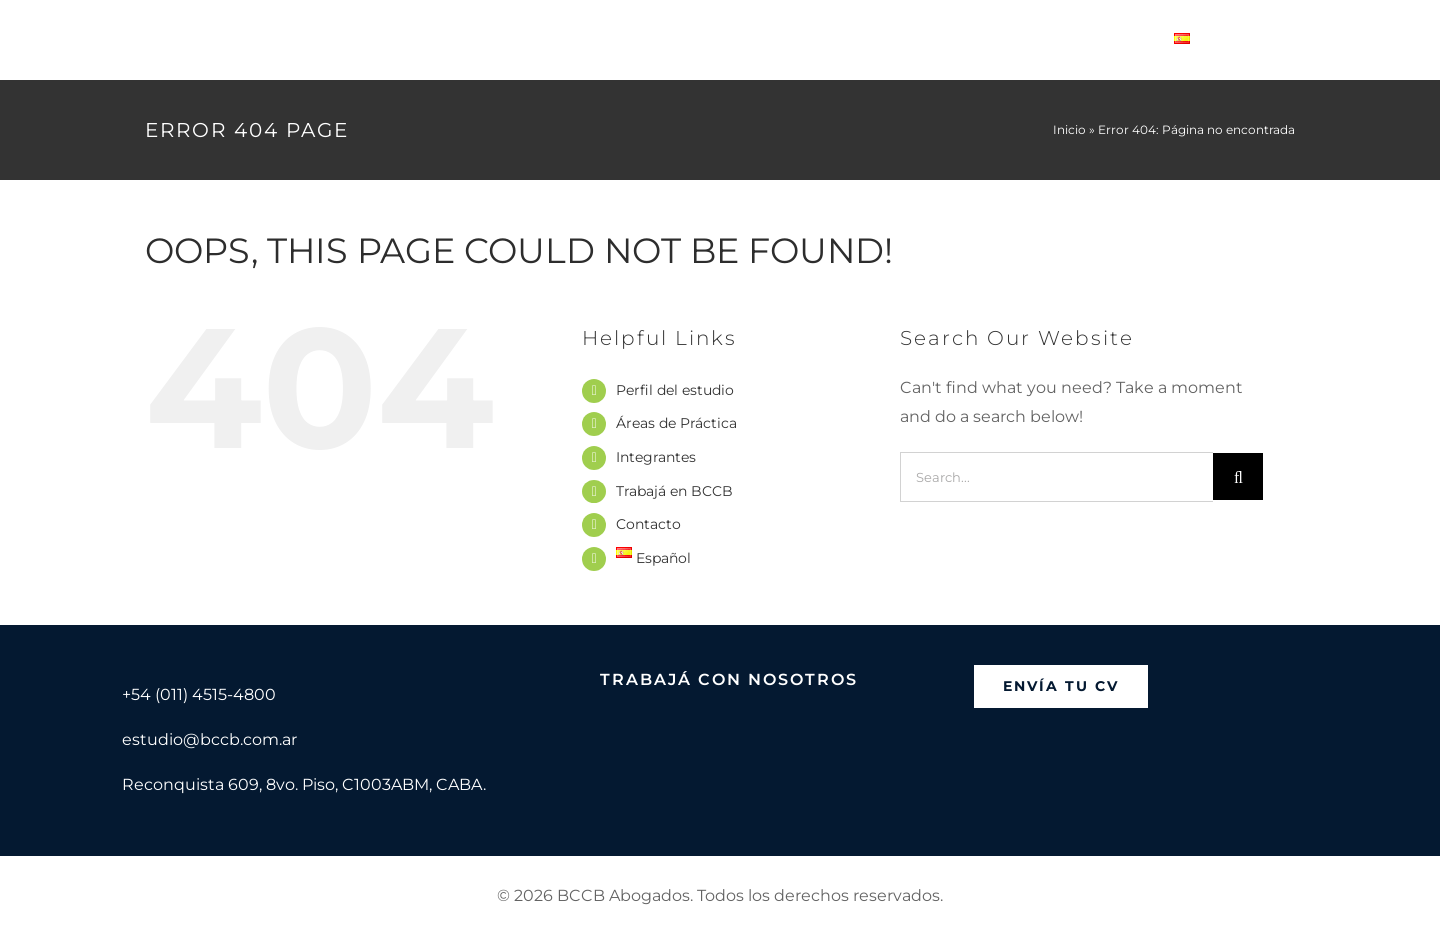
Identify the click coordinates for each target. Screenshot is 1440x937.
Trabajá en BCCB (674, 491)
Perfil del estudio (675, 390)
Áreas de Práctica (676, 423)
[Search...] (1056, 477)
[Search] (1238, 477)
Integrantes (656, 457)
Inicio (1069, 129)
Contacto (648, 524)
